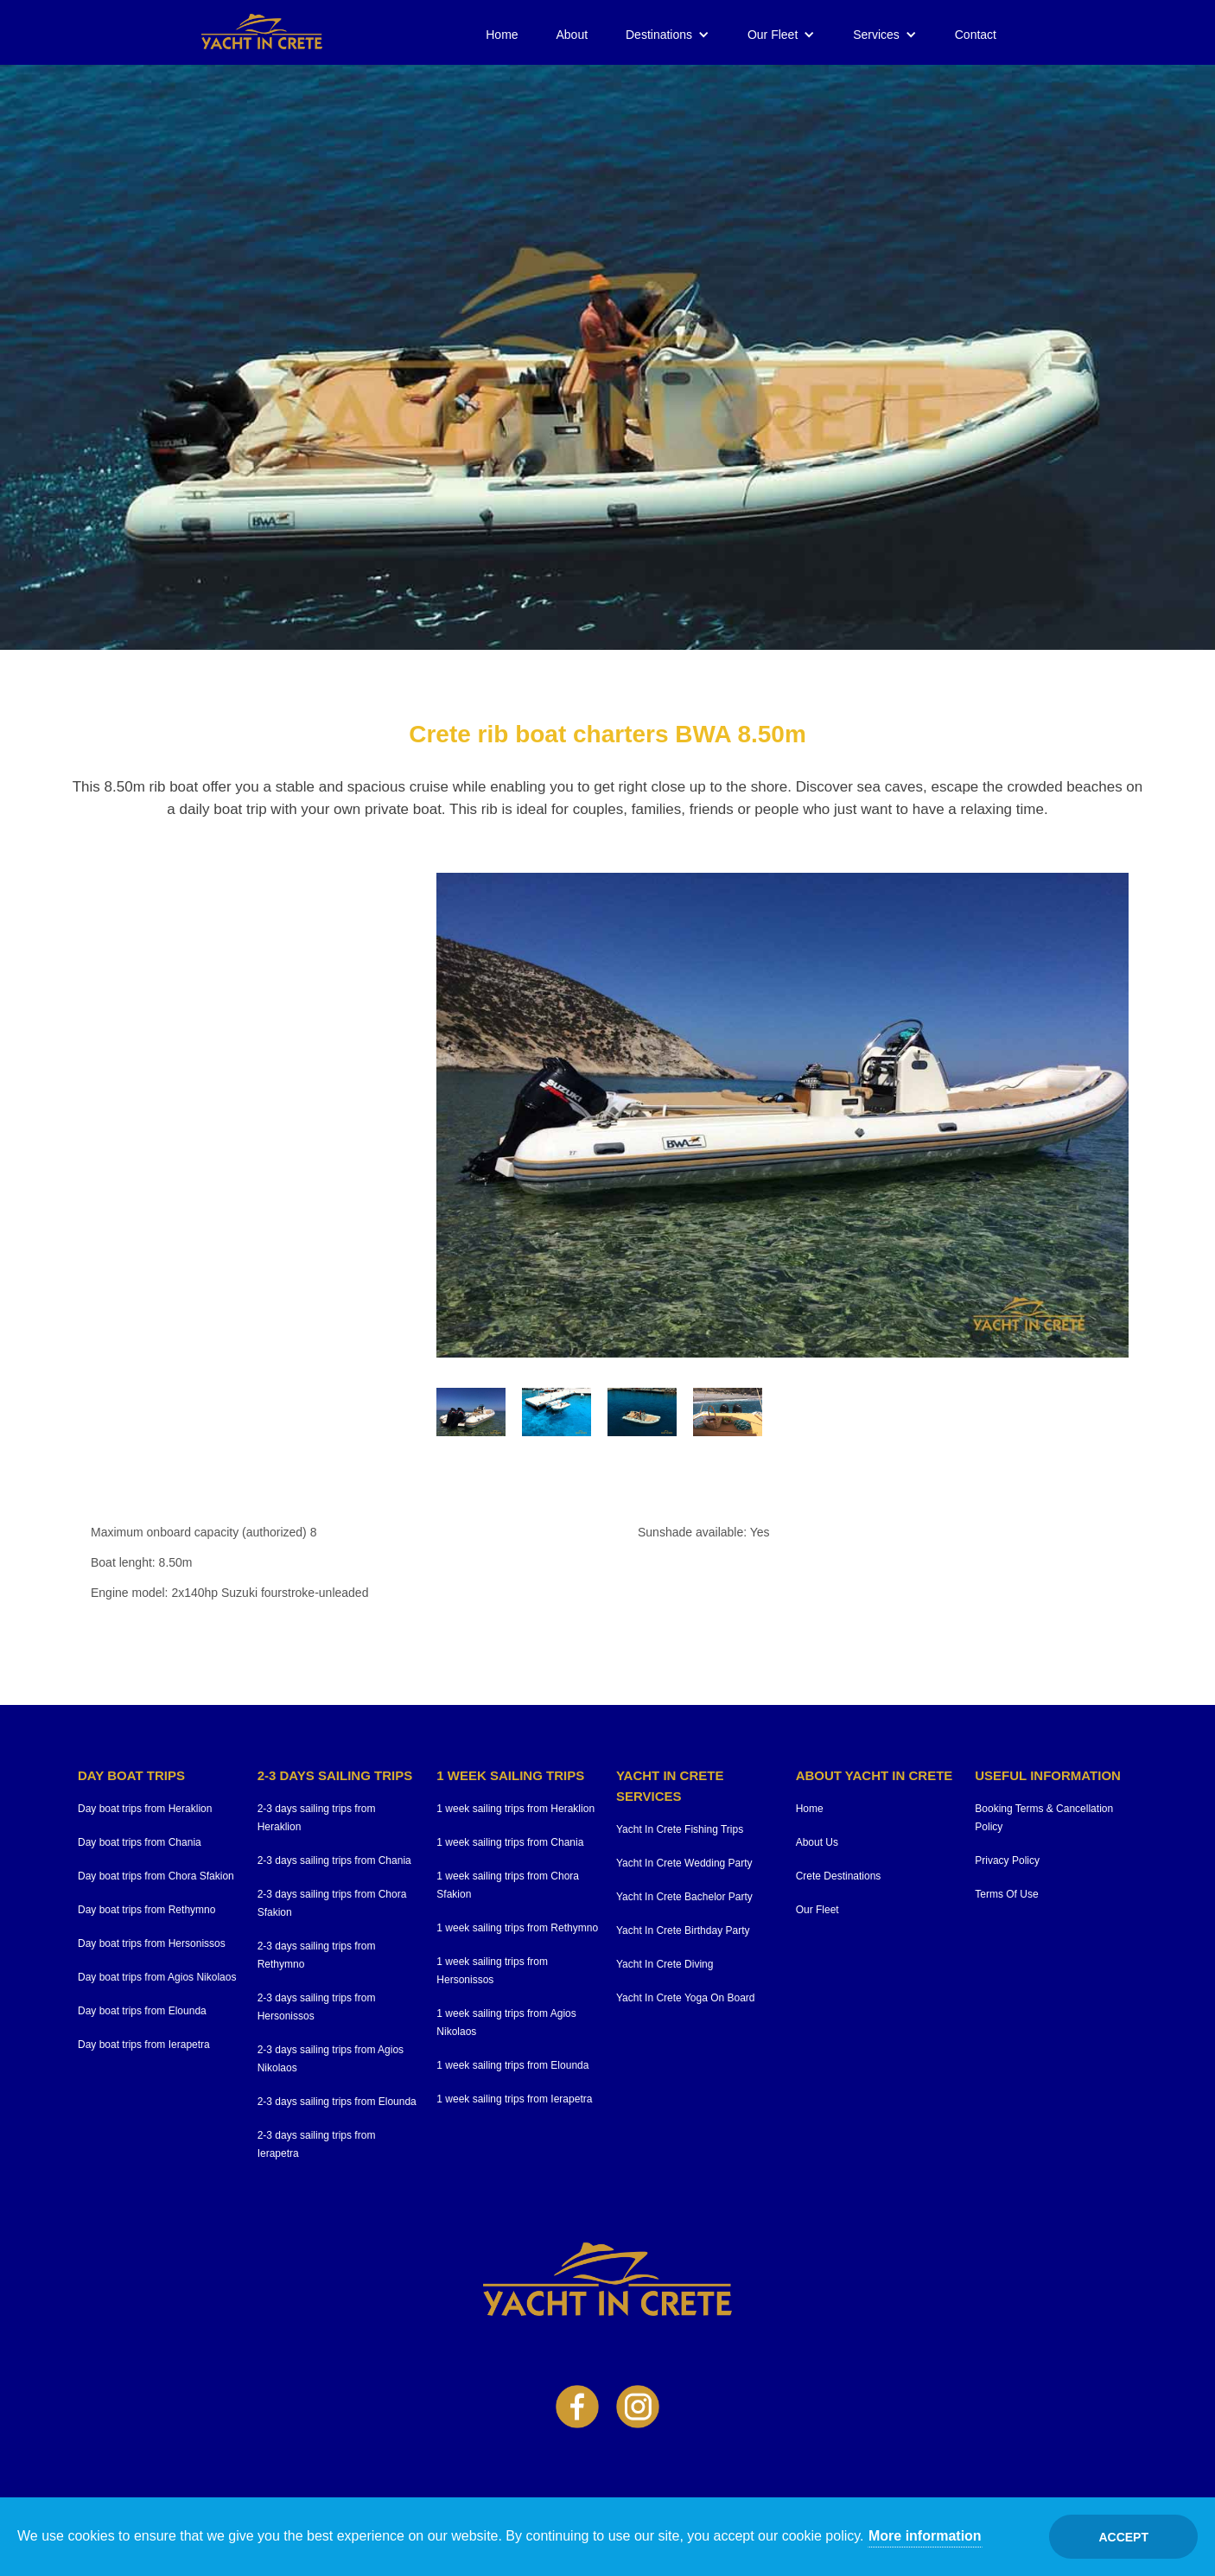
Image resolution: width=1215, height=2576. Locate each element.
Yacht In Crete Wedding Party (684, 1863)
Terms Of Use (1006, 1894)
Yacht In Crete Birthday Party (683, 1930)
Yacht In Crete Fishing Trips (679, 1829)
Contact (975, 34)
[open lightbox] (782, 1115)
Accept (1123, 2537)
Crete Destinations (838, 1876)
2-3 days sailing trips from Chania (334, 1860)
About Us (817, 1842)
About (572, 34)
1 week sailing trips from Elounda (512, 2065)
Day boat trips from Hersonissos (152, 1943)
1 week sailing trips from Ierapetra (514, 2099)
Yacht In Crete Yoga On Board (685, 1998)
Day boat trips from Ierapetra (144, 2045)
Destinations (659, 34)
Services (876, 34)
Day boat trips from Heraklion (145, 1809)
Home (502, 34)
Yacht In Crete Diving (665, 1964)
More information (925, 2535)
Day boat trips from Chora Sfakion (156, 1876)
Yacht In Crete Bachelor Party (684, 1897)
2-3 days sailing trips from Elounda (337, 2102)
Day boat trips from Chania (139, 1842)
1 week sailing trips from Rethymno (517, 1928)
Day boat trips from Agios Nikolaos (157, 1977)
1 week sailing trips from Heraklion (515, 1809)
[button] (667, 34)
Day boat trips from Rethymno (146, 1910)
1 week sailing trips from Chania (509, 1842)
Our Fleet (772, 34)
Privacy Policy (1007, 1860)
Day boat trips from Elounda (142, 2011)
